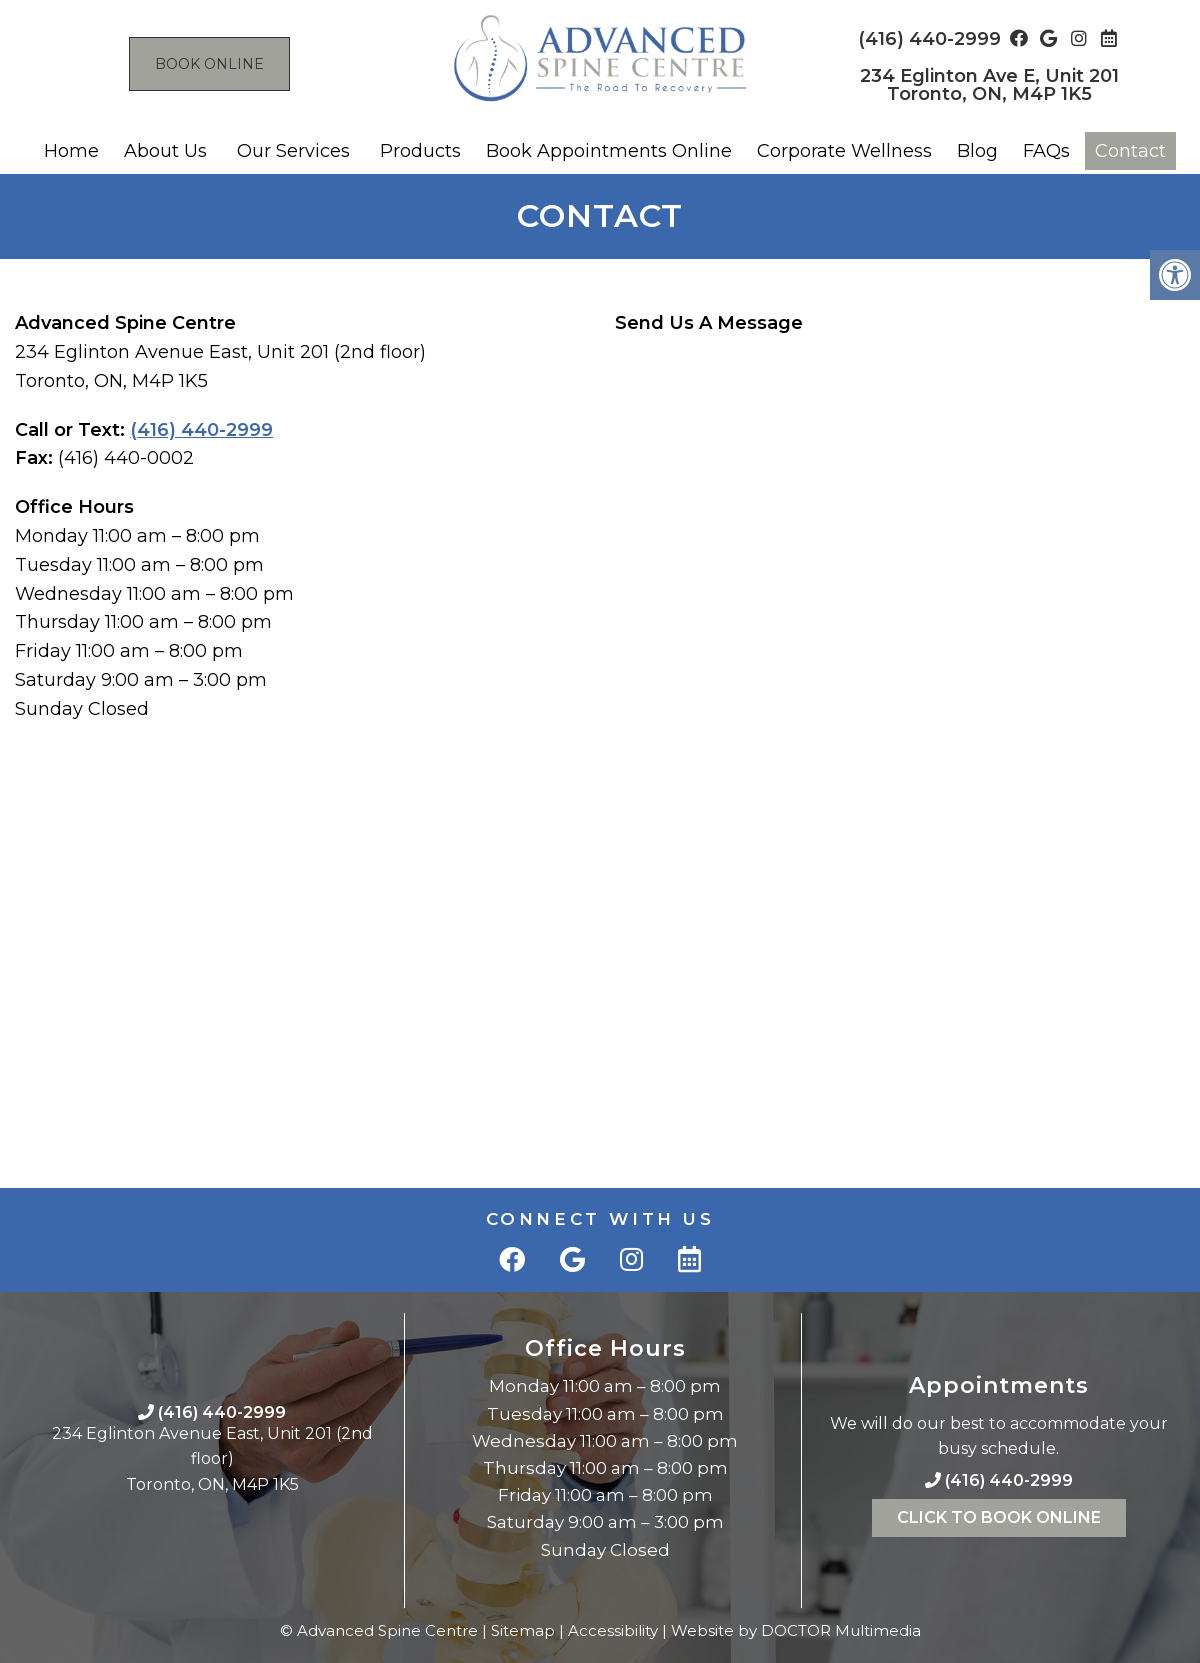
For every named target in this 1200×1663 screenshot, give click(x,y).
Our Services (293, 151)
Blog (977, 151)
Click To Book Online (999, 1517)
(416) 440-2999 (929, 39)
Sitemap (523, 1630)
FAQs (1046, 151)
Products (420, 151)
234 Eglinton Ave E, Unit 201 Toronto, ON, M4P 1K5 (989, 85)
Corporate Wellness (844, 151)
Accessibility (613, 1630)
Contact (1130, 151)
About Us (165, 151)
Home (71, 151)
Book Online (209, 64)
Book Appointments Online (609, 151)
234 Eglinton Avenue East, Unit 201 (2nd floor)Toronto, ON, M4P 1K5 (212, 1459)
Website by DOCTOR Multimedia (796, 1630)
